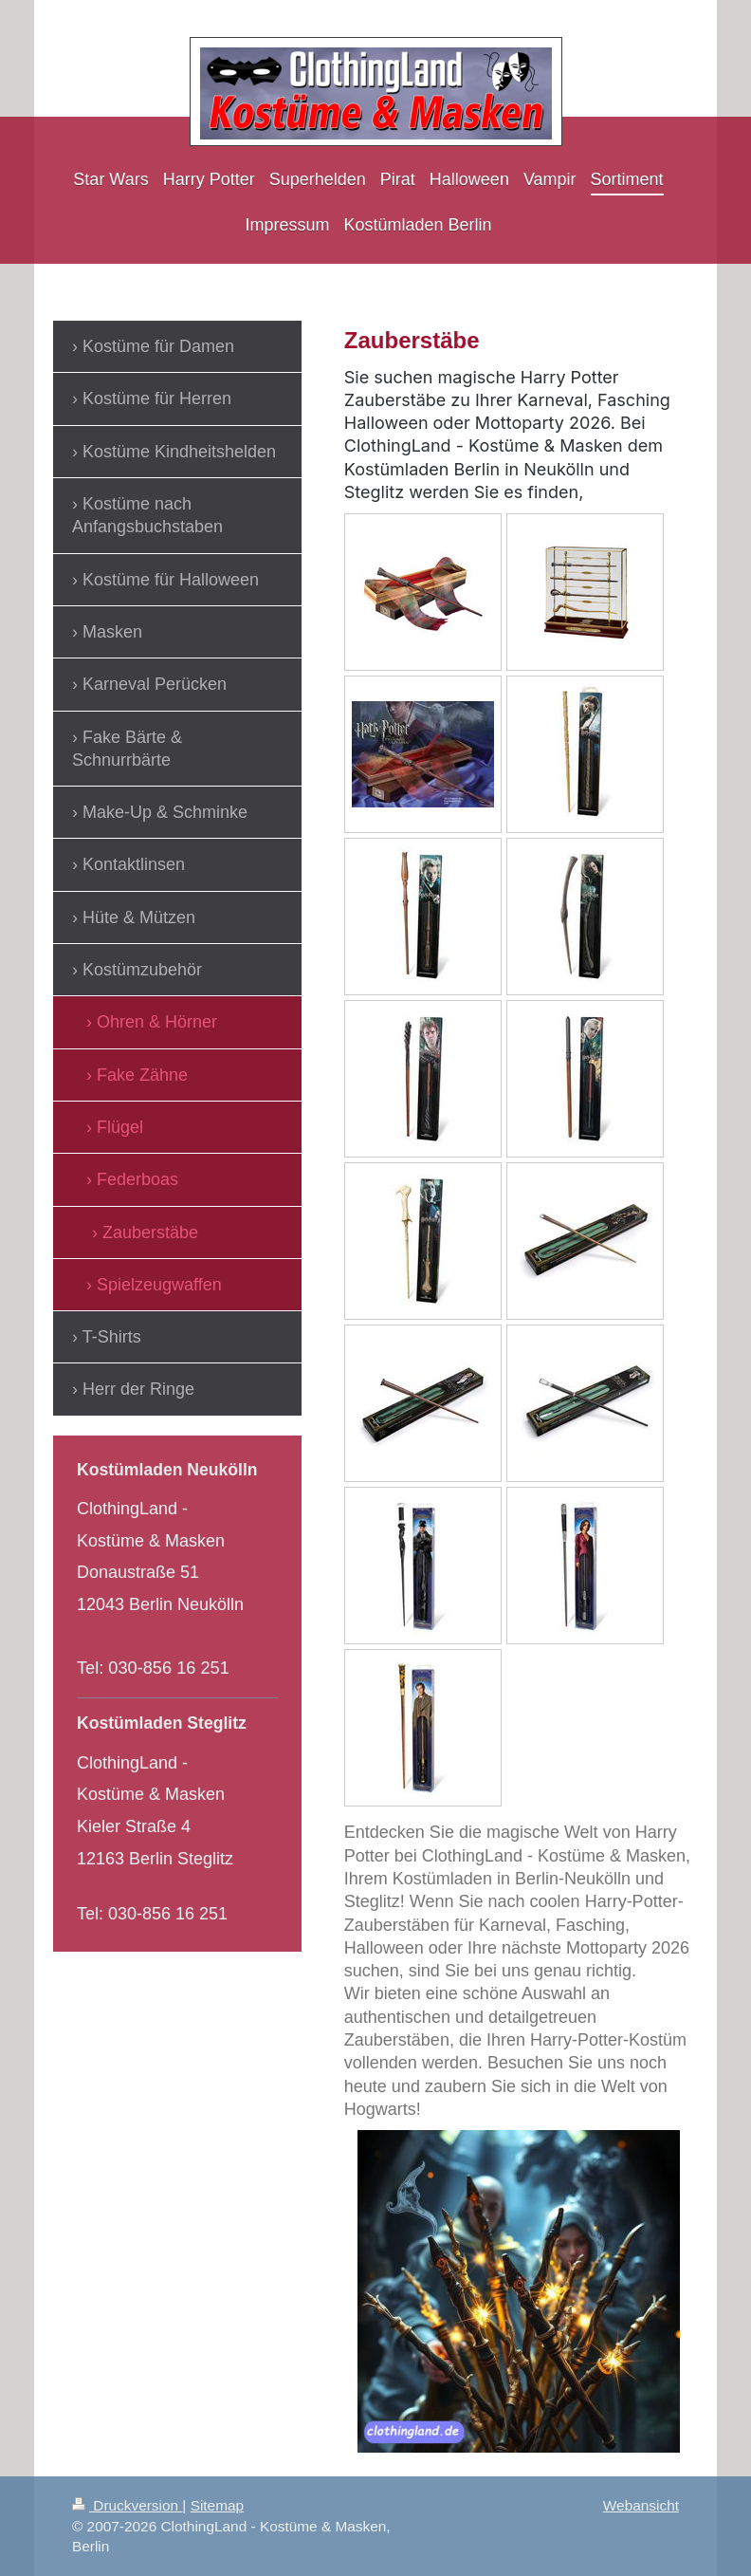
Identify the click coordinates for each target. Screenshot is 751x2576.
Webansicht (641, 2505)
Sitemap (217, 2505)
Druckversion (127, 2505)
